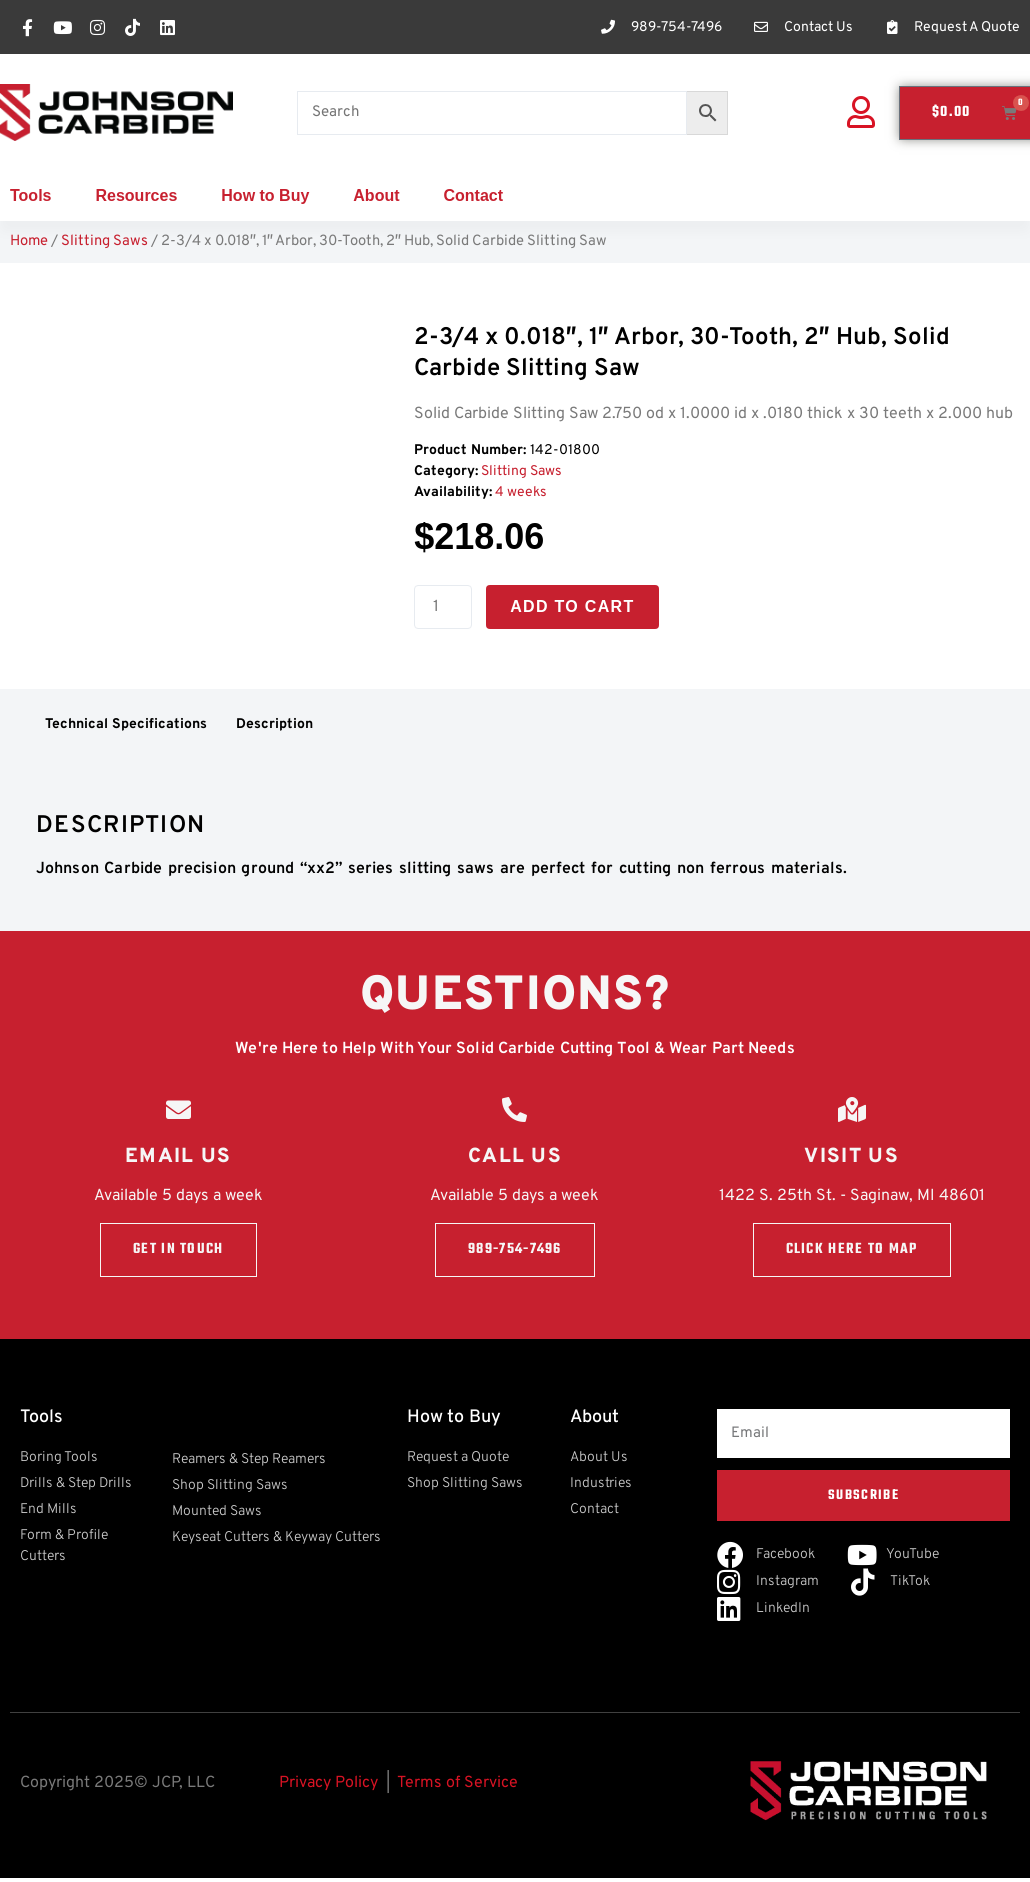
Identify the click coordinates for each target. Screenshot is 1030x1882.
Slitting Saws (104, 241)
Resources (136, 195)
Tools (30, 195)
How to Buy (265, 195)
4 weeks (521, 492)
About (376, 195)
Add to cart (572, 606)
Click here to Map (852, 1254)
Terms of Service (457, 1788)
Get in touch (178, 1254)
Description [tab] (274, 724)
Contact (474, 195)
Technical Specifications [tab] (126, 724)
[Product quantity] (443, 607)
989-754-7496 (515, 1254)
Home (29, 241)
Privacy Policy (328, 1788)
